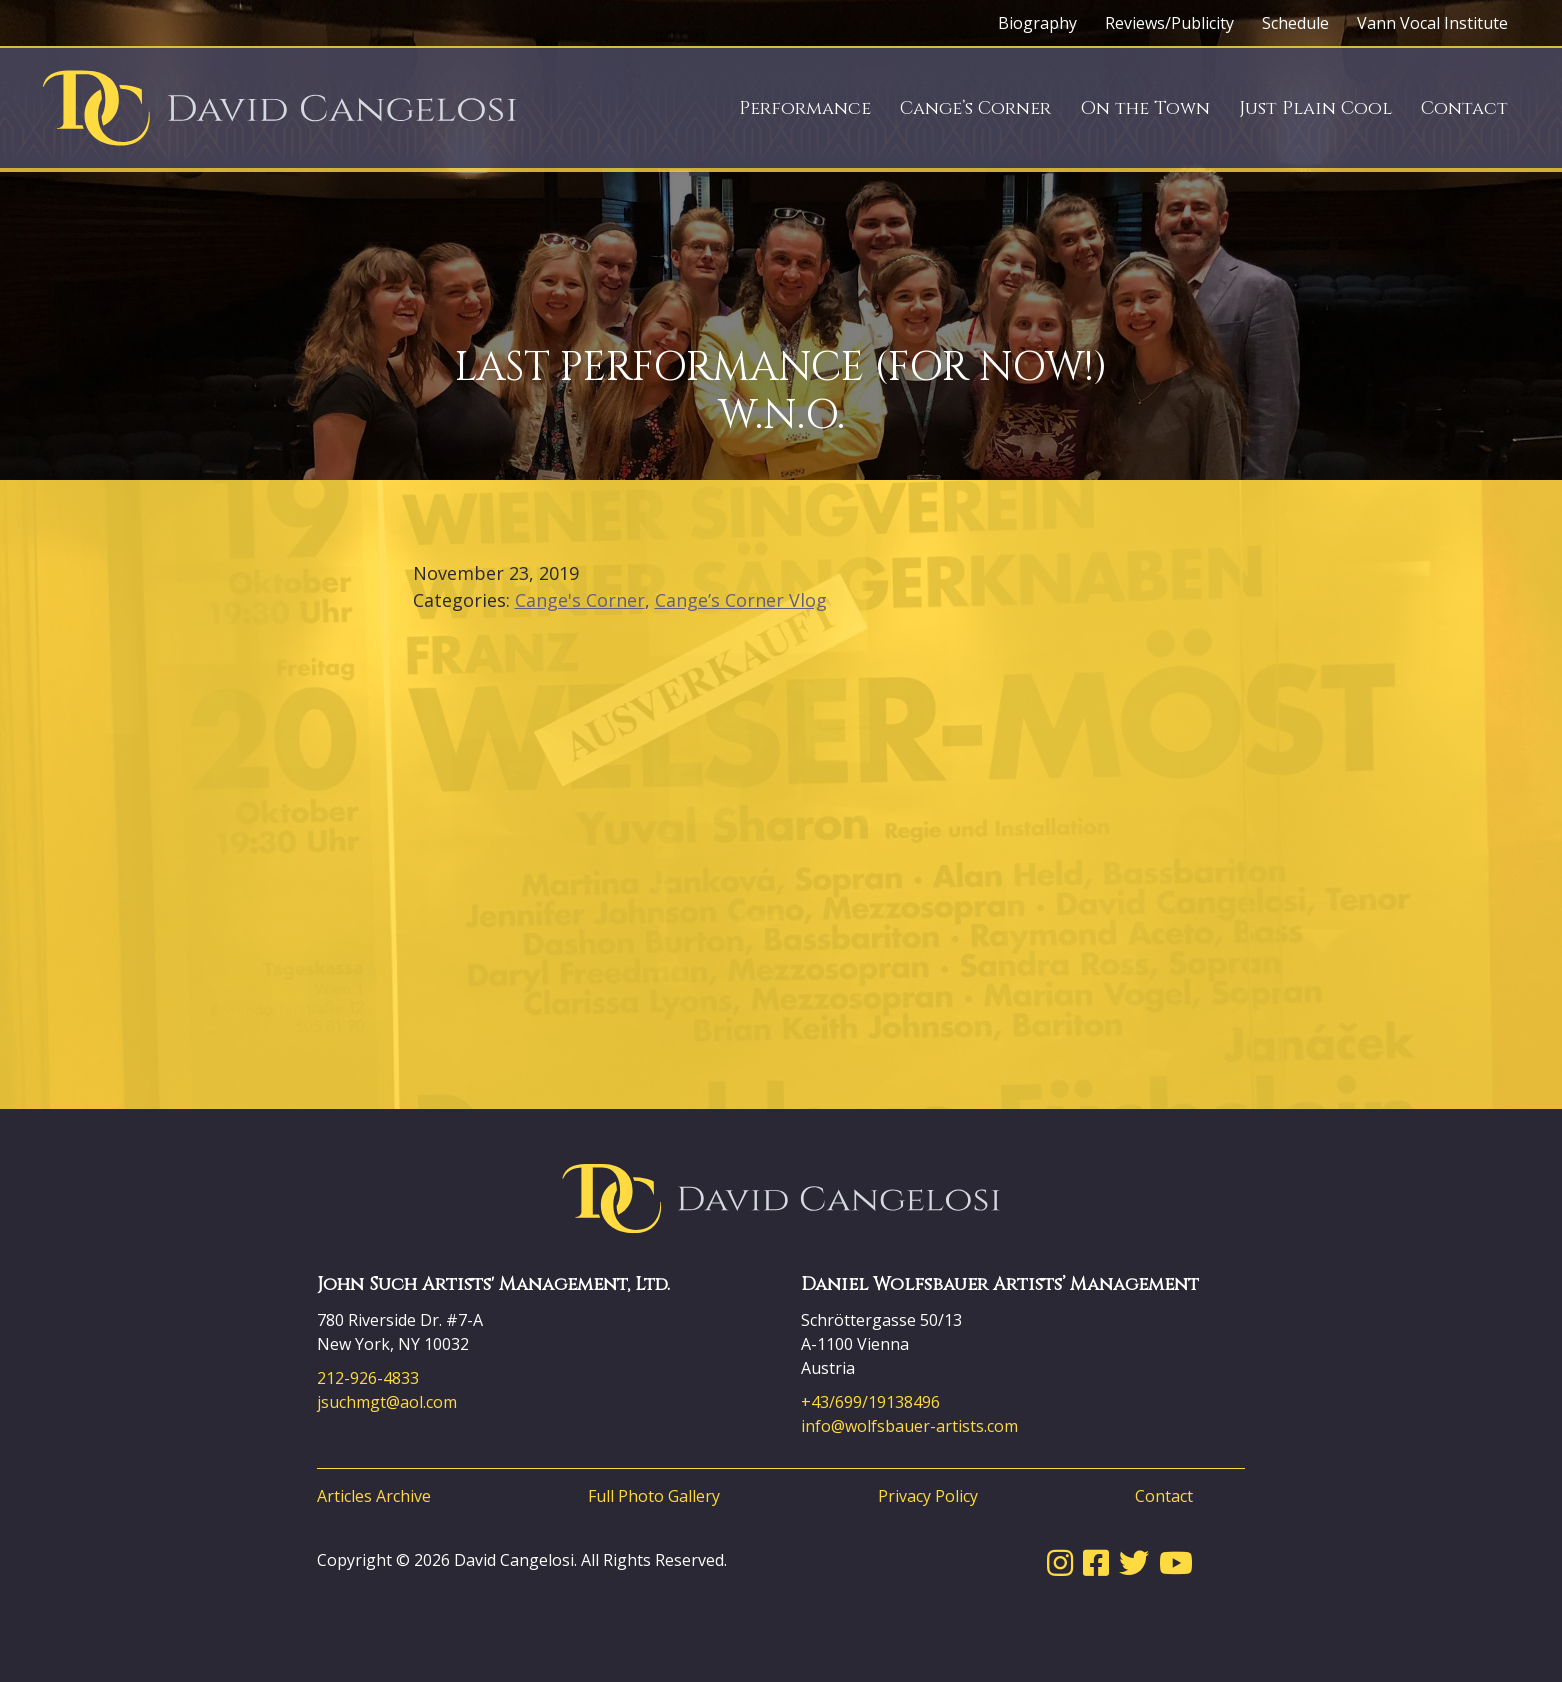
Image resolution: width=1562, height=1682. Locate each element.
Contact (1464, 108)
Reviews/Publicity (1169, 23)
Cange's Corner (580, 600)
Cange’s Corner (975, 108)
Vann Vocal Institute (1432, 23)
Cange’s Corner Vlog (741, 600)
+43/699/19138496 (870, 1402)
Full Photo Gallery (654, 1496)
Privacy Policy (928, 1496)
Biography (1037, 23)
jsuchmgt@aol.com (387, 1402)
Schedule (1295, 23)
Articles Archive (374, 1496)
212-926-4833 (368, 1378)
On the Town (1145, 108)
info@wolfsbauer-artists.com (909, 1426)
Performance (805, 108)
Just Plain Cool (1315, 108)
